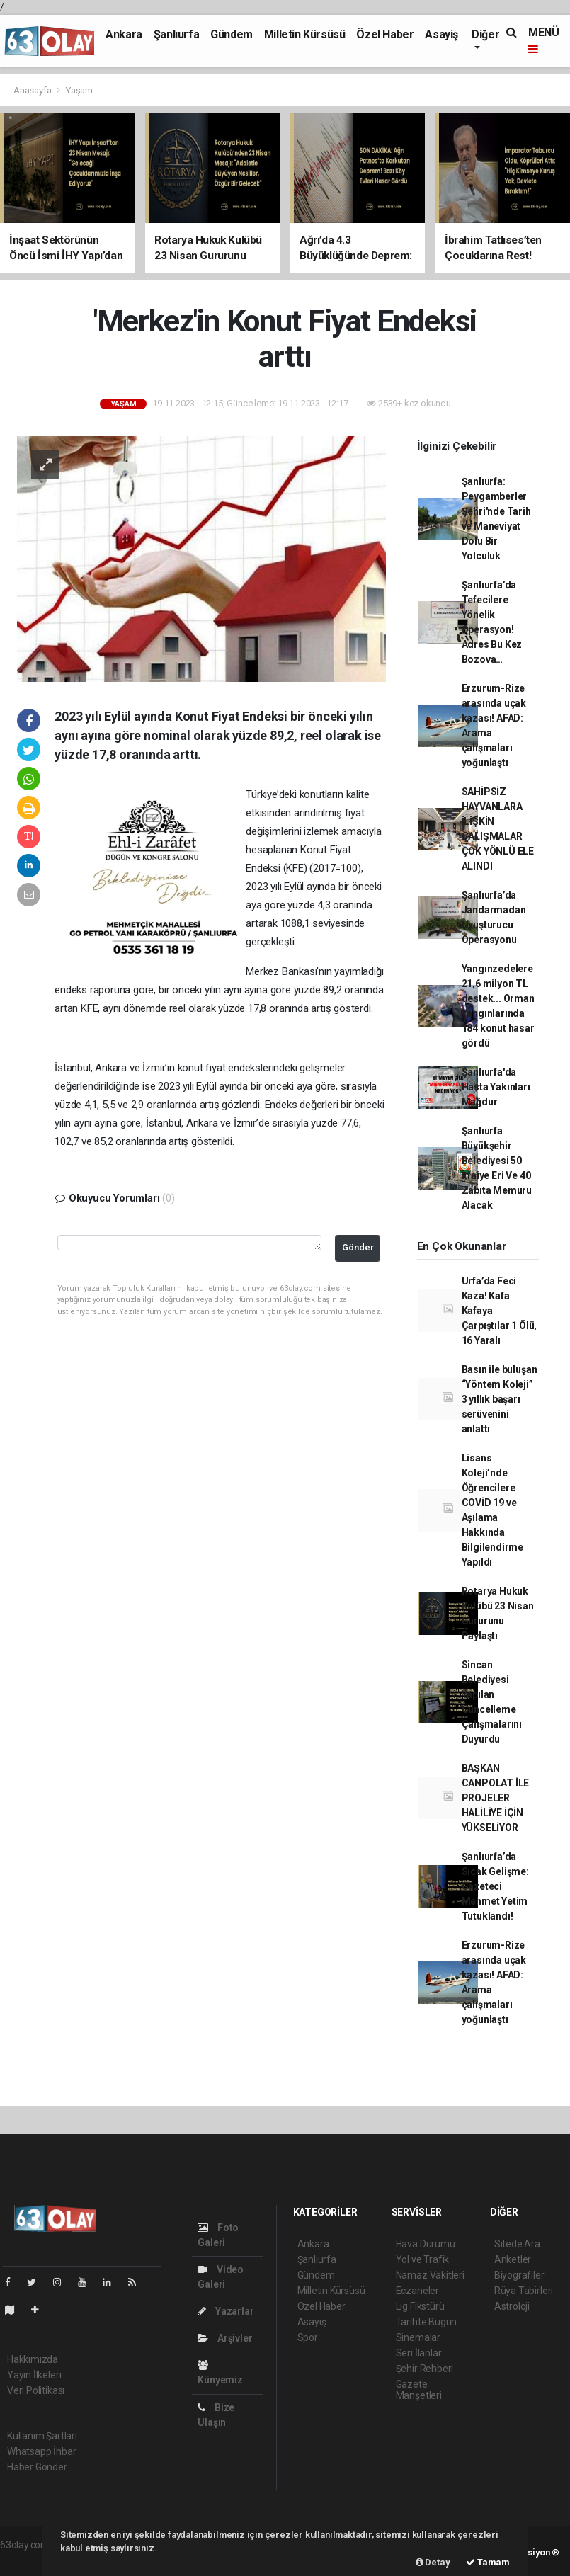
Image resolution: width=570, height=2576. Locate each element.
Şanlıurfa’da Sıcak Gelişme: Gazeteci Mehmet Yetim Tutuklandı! (495, 1886)
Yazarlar (225, 2311)
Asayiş (441, 34)
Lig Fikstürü (420, 2306)
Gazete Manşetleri (419, 2389)
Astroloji (512, 2306)
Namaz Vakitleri (430, 2275)
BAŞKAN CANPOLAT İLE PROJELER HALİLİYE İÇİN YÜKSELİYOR (496, 1797)
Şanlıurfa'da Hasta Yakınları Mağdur (496, 1086)
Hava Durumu (425, 2244)
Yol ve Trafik (423, 2259)
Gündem (231, 34)
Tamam (488, 2562)
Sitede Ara (517, 2244)
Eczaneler (417, 2290)
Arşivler (225, 2338)
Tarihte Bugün (426, 2321)
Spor (307, 2337)
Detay (433, 2562)
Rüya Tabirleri (523, 2290)
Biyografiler (519, 2275)
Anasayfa (33, 90)
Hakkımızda (32, 2359)
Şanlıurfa (176, 34)
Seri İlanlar (419, 2353)
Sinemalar (418, 2337)
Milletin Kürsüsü (305, 34)
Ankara (124, 34)
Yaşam (79, 90)
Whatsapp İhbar (41, 2451)
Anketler (512, 2259)
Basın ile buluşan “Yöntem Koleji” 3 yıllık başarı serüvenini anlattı (499, 1399)
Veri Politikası (35, 2390)
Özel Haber (385, 34)
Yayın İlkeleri (34, 2375)
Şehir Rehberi (425, 2368)
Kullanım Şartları (42, 2435)
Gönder (358, 1247)
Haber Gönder (37, 2467)
